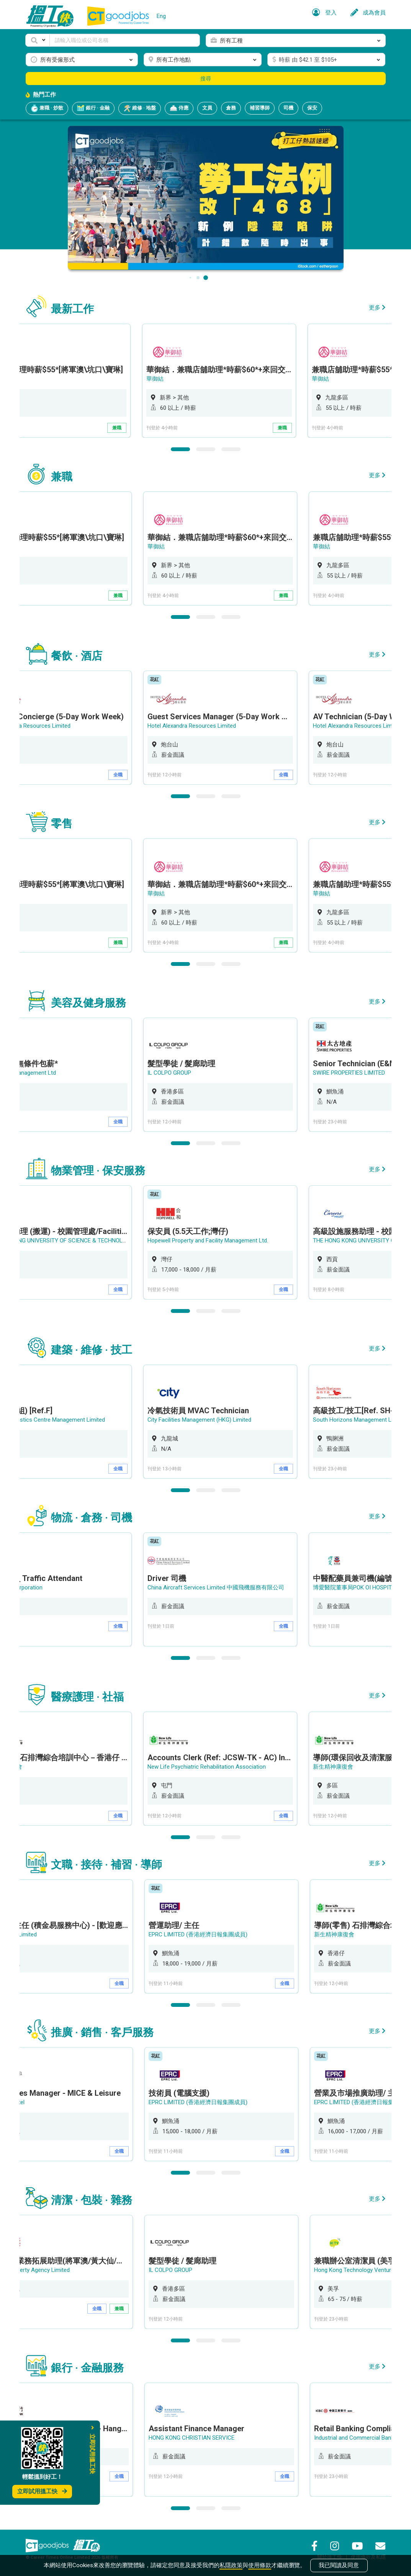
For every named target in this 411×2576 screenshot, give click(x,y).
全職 (120, 774)
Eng (161, 16)
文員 (207, 108)
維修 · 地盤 (139, 108)
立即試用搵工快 (42, 2491)
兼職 (120, 427)
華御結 (158, 378)
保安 (312, 108)
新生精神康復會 (335, 1766)
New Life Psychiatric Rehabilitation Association (209, 1766)
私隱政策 (230, 2565)
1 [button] (180, 449)
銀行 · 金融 (93, 108)
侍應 (179, 108)
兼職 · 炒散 (47, 108)
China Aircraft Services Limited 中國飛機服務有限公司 (218, 1587)
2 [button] (205, 449)
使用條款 (259, 2565)
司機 (288, 108)
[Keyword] (125, 40)
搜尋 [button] (205, 78)
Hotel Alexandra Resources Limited (194, 725)
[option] (222, 381)
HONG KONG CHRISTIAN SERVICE (193, 2437)
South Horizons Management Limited (362, 1419)
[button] (37, 40)
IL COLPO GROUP (171, 1072)
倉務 (231, 108)
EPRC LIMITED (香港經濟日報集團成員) (199, 1934)
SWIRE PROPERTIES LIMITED (351, 1072)
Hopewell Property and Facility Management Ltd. (210, 1240)
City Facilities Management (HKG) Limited (202, 1419)
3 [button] (231, 449)
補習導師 (260, 108)
